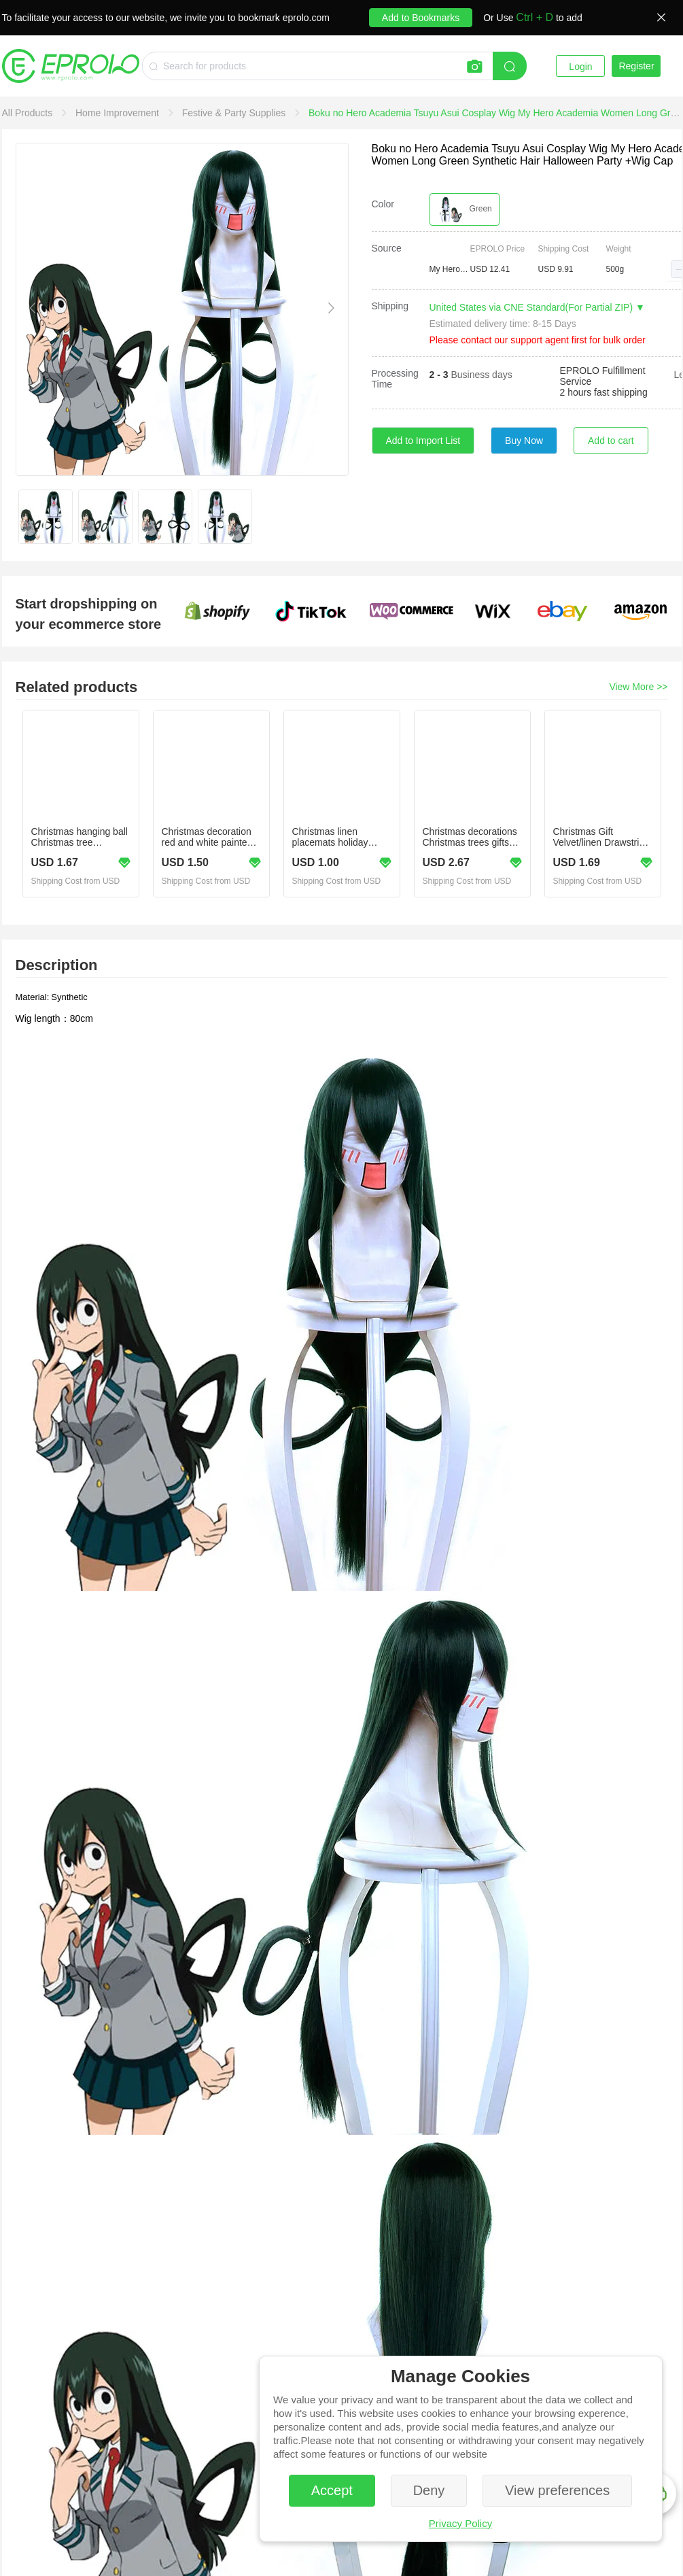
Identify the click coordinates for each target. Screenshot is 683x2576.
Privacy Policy (460, 2523)
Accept (332, 2490)
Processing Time (395, 379)
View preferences (557, 2490)
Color (383, 204)
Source (387, 248)
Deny (429, 2490)
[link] (29, 112)
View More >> (638, 686)
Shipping (390, 305)
